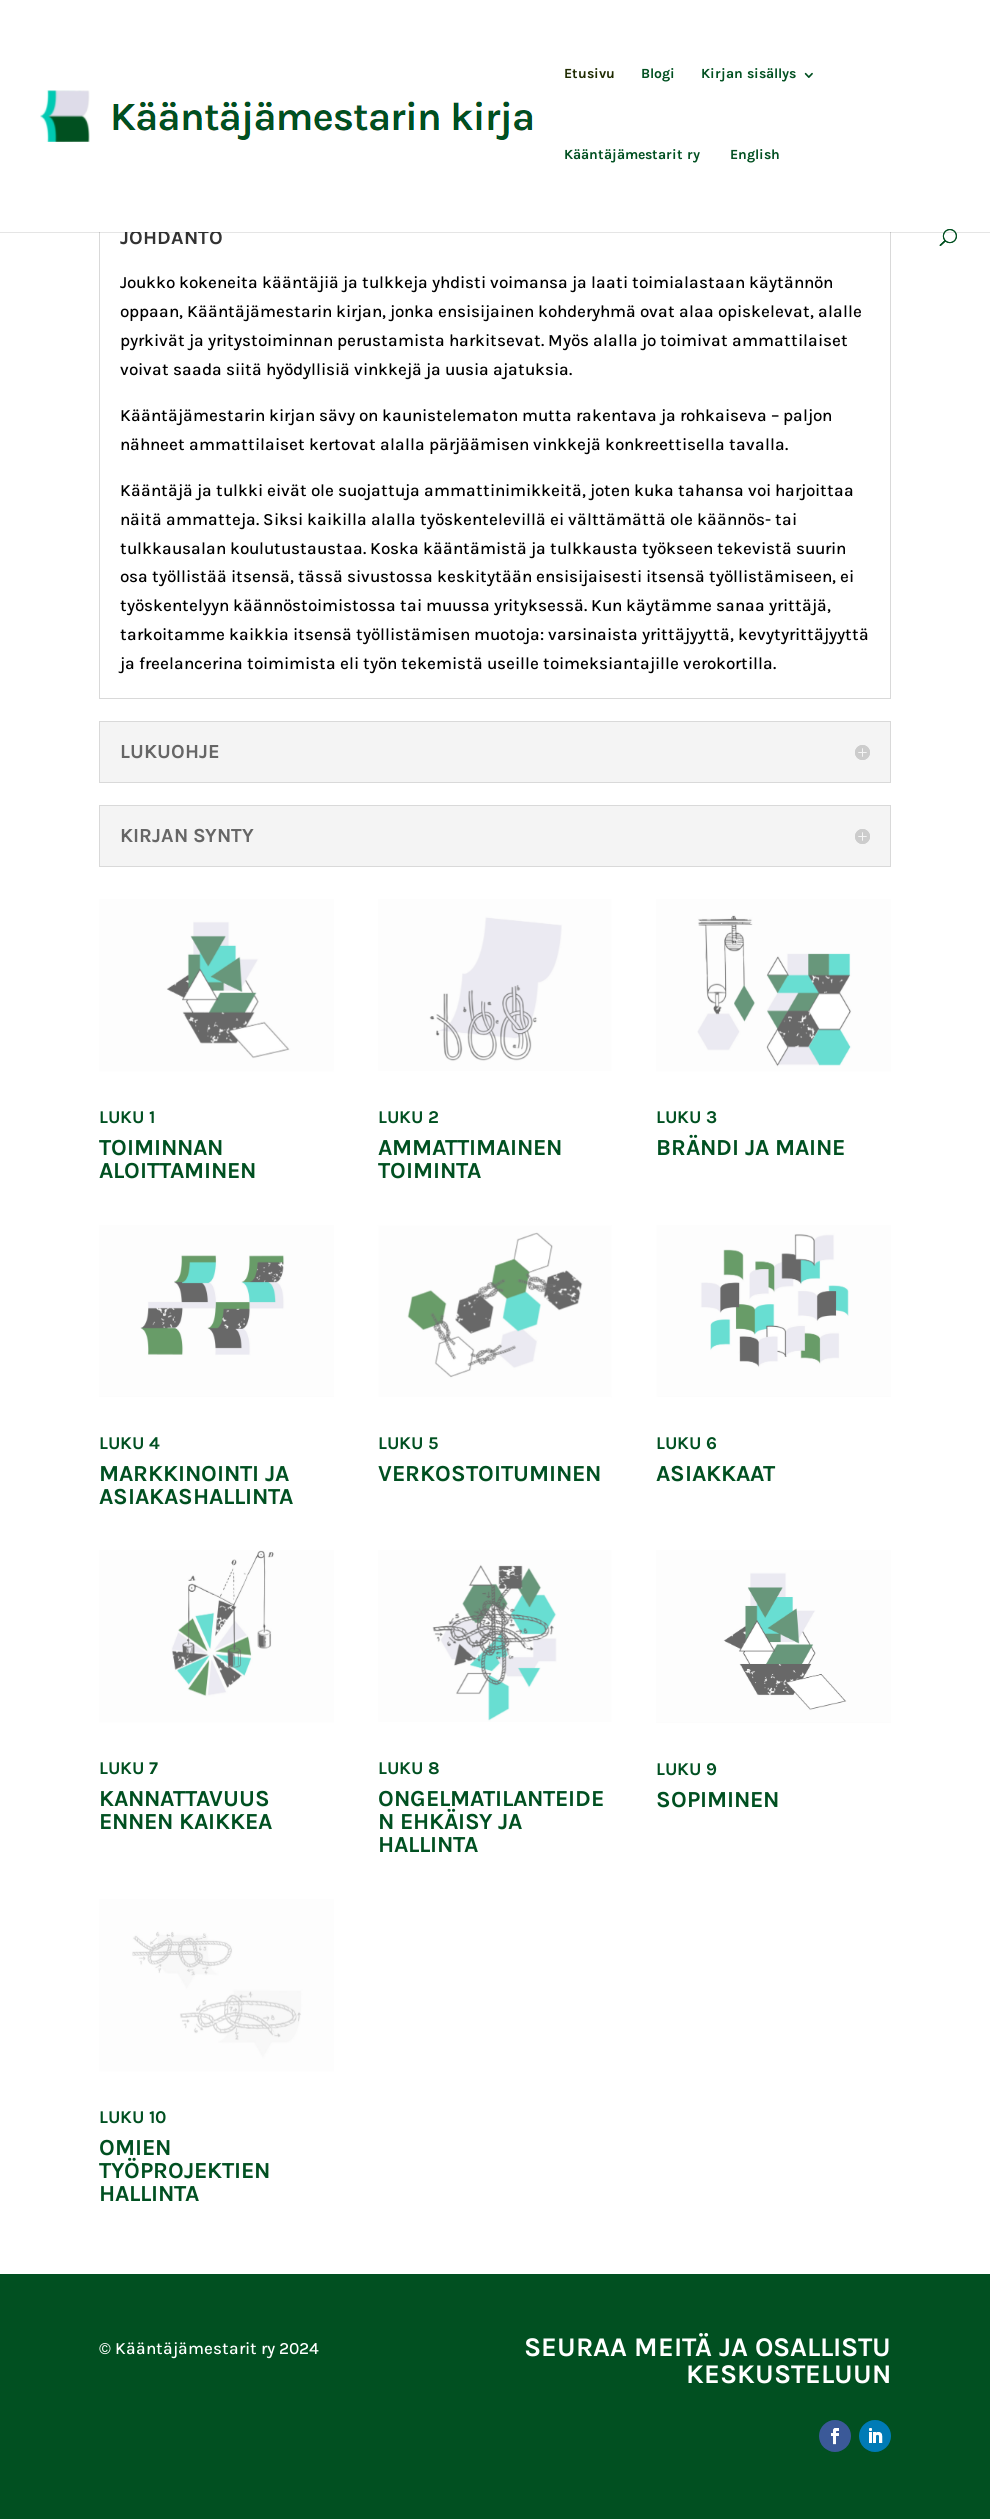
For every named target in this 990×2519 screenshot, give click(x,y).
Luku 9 (686, 1769)
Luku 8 (409, 1768)
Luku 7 (128, 1768)
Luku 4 (129, 1443)
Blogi (658, 74)
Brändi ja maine (750, 1147)
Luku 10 (132, 2117)
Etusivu (589, 74)
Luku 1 (127, 1117)
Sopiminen (717, 1799)
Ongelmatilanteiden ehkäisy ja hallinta (491, 1821)
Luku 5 (408, 1443)
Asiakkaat (715, 1473)
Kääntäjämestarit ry (632, 155)
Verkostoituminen (489, 1473)
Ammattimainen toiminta (470, 1159)
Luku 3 (686, 1117)
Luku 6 (686, 1443)
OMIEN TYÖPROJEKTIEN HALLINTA (184, 2170)
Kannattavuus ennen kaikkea (185, 1810)
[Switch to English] (753, 188)
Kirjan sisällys (748, 74)
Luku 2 (408, 1117)
